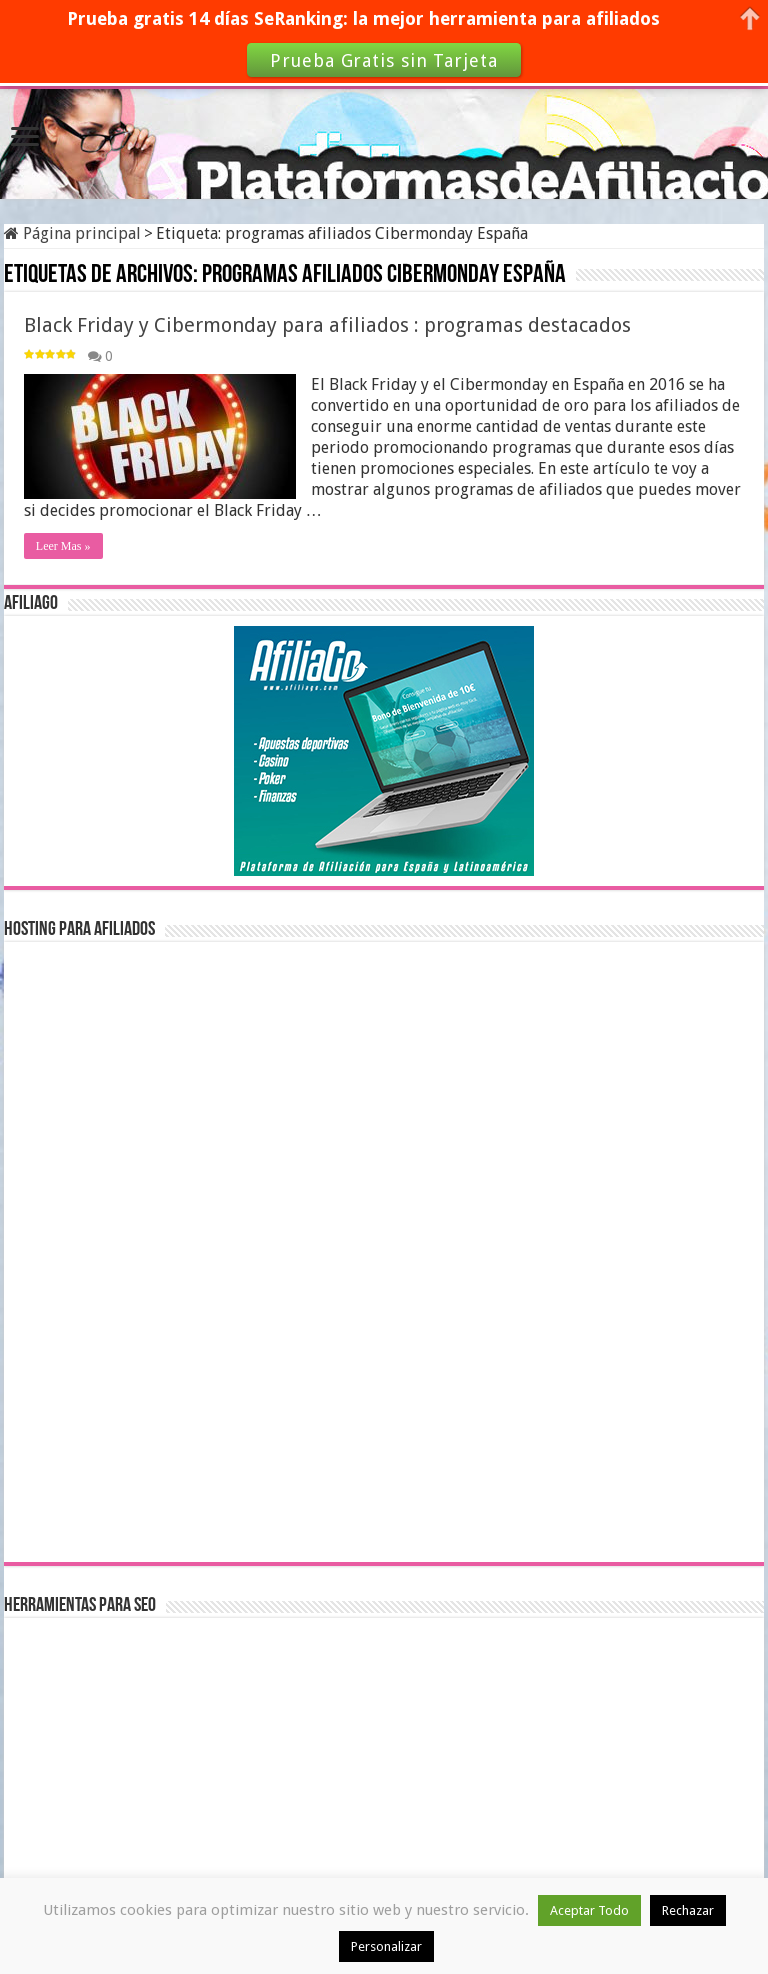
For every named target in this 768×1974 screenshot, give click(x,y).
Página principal (72, 233)
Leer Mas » (63, 546)
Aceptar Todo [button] (589, 1910)
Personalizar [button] (386, 1946)
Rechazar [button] (688, 1910)
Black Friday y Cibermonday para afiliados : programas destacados (327, 325)
